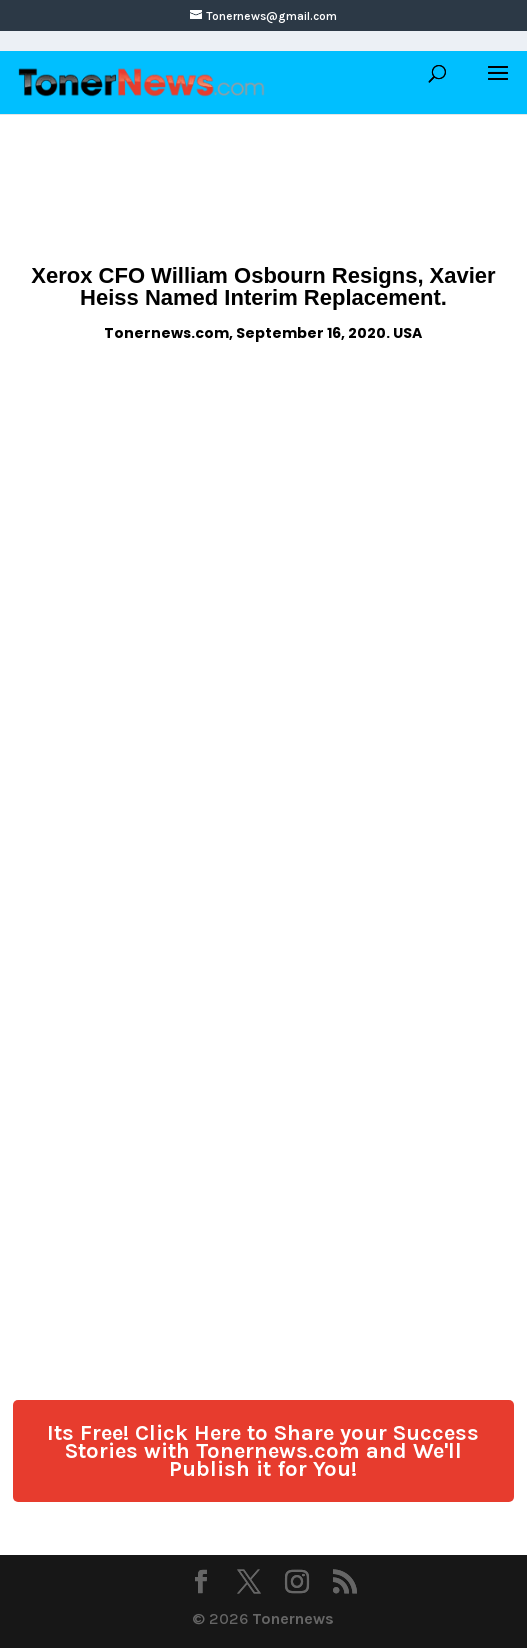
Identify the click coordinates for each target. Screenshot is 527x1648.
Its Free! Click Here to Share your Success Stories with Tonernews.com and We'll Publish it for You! (263, 1451)
